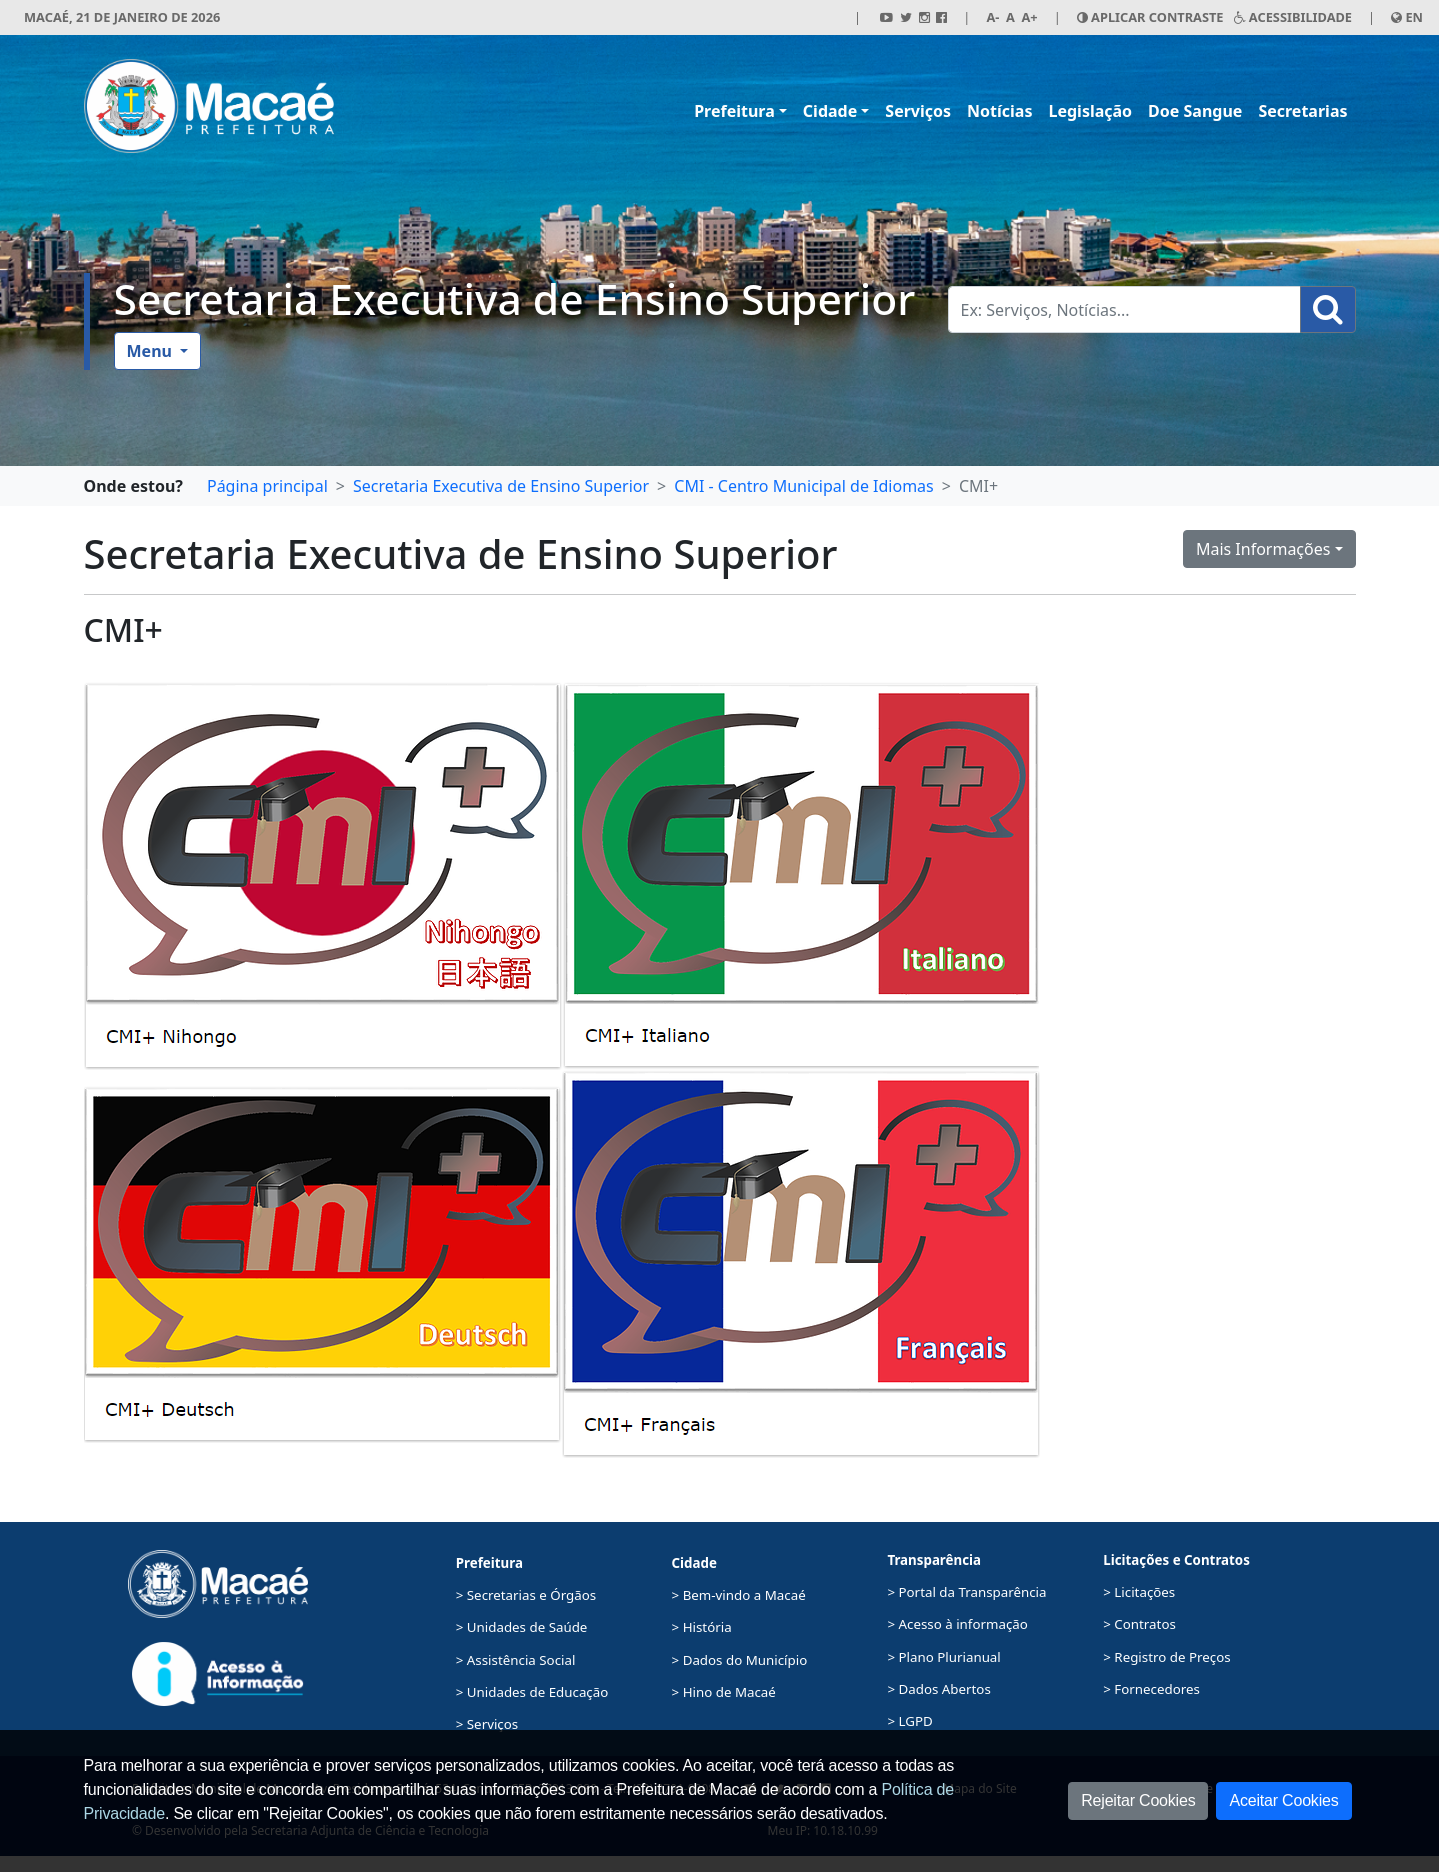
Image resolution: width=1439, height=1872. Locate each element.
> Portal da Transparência (966, 1592)
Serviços (918, 111)
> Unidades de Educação (532, 1692)
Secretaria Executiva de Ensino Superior (515, 298)
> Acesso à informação (957, 1624)
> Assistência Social (516, 1660)
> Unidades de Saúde (522, 1627)
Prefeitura (734, 111)
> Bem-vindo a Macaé (739, 1595)
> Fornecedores (1151, 1689)
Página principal (267, 486)
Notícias (999, 111)
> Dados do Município (740, 1660)
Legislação (1090, 111)
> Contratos (1139, 1624)
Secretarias (1302, 111)
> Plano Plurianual (943, 1657)
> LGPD (909, 1721)
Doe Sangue (1195, 111)
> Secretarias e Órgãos (526, 1595)
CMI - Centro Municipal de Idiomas (803, 486)
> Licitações (1139, 1592)
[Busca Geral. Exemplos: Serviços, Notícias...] (1124, 309)
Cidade (830, 111)
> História (702, 1627)
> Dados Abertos (938, 1689)
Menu (152, 351)
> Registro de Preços (1166, 1657)
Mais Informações (1263, 549)
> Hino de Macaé (724, 1692)
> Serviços (487, 1724)
